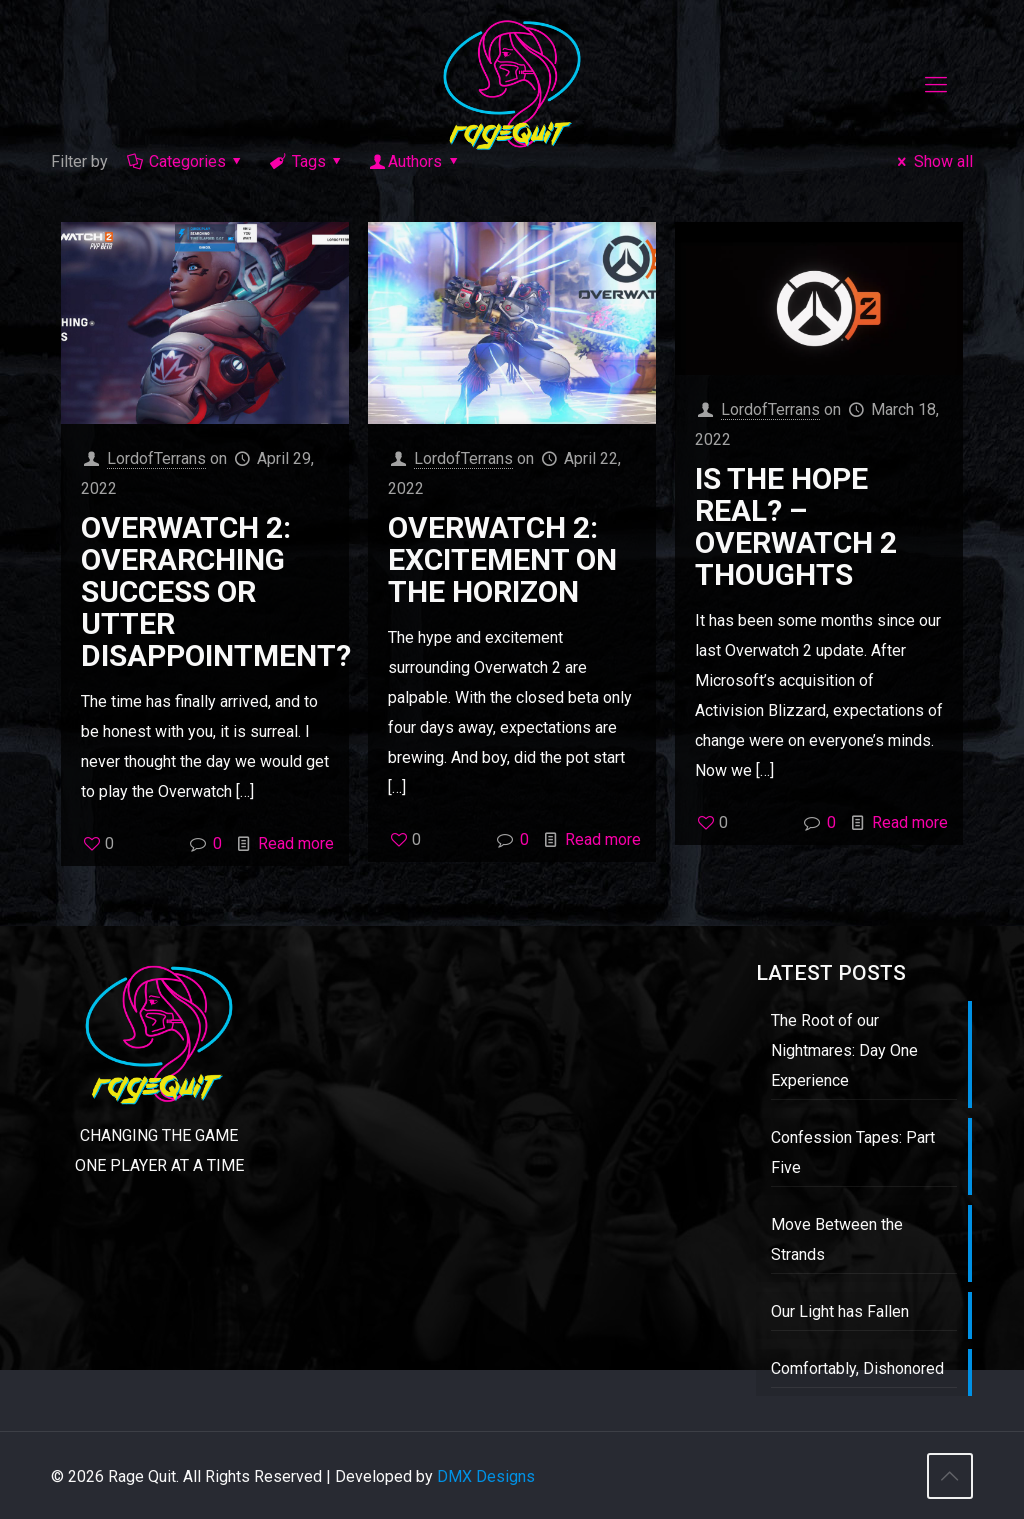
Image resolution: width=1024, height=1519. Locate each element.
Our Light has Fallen (840, 1311)
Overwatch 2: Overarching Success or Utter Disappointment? (216, 591)
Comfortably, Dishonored (857, 1368)
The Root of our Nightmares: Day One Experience (844, 1050)
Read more (296, 843)
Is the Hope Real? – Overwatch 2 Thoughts (796, 526)
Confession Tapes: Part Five (853, 1152)
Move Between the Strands (837, 1239)
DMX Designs (486, 1476)
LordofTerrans (156, 458)
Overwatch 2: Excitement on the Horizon (502, 559)
